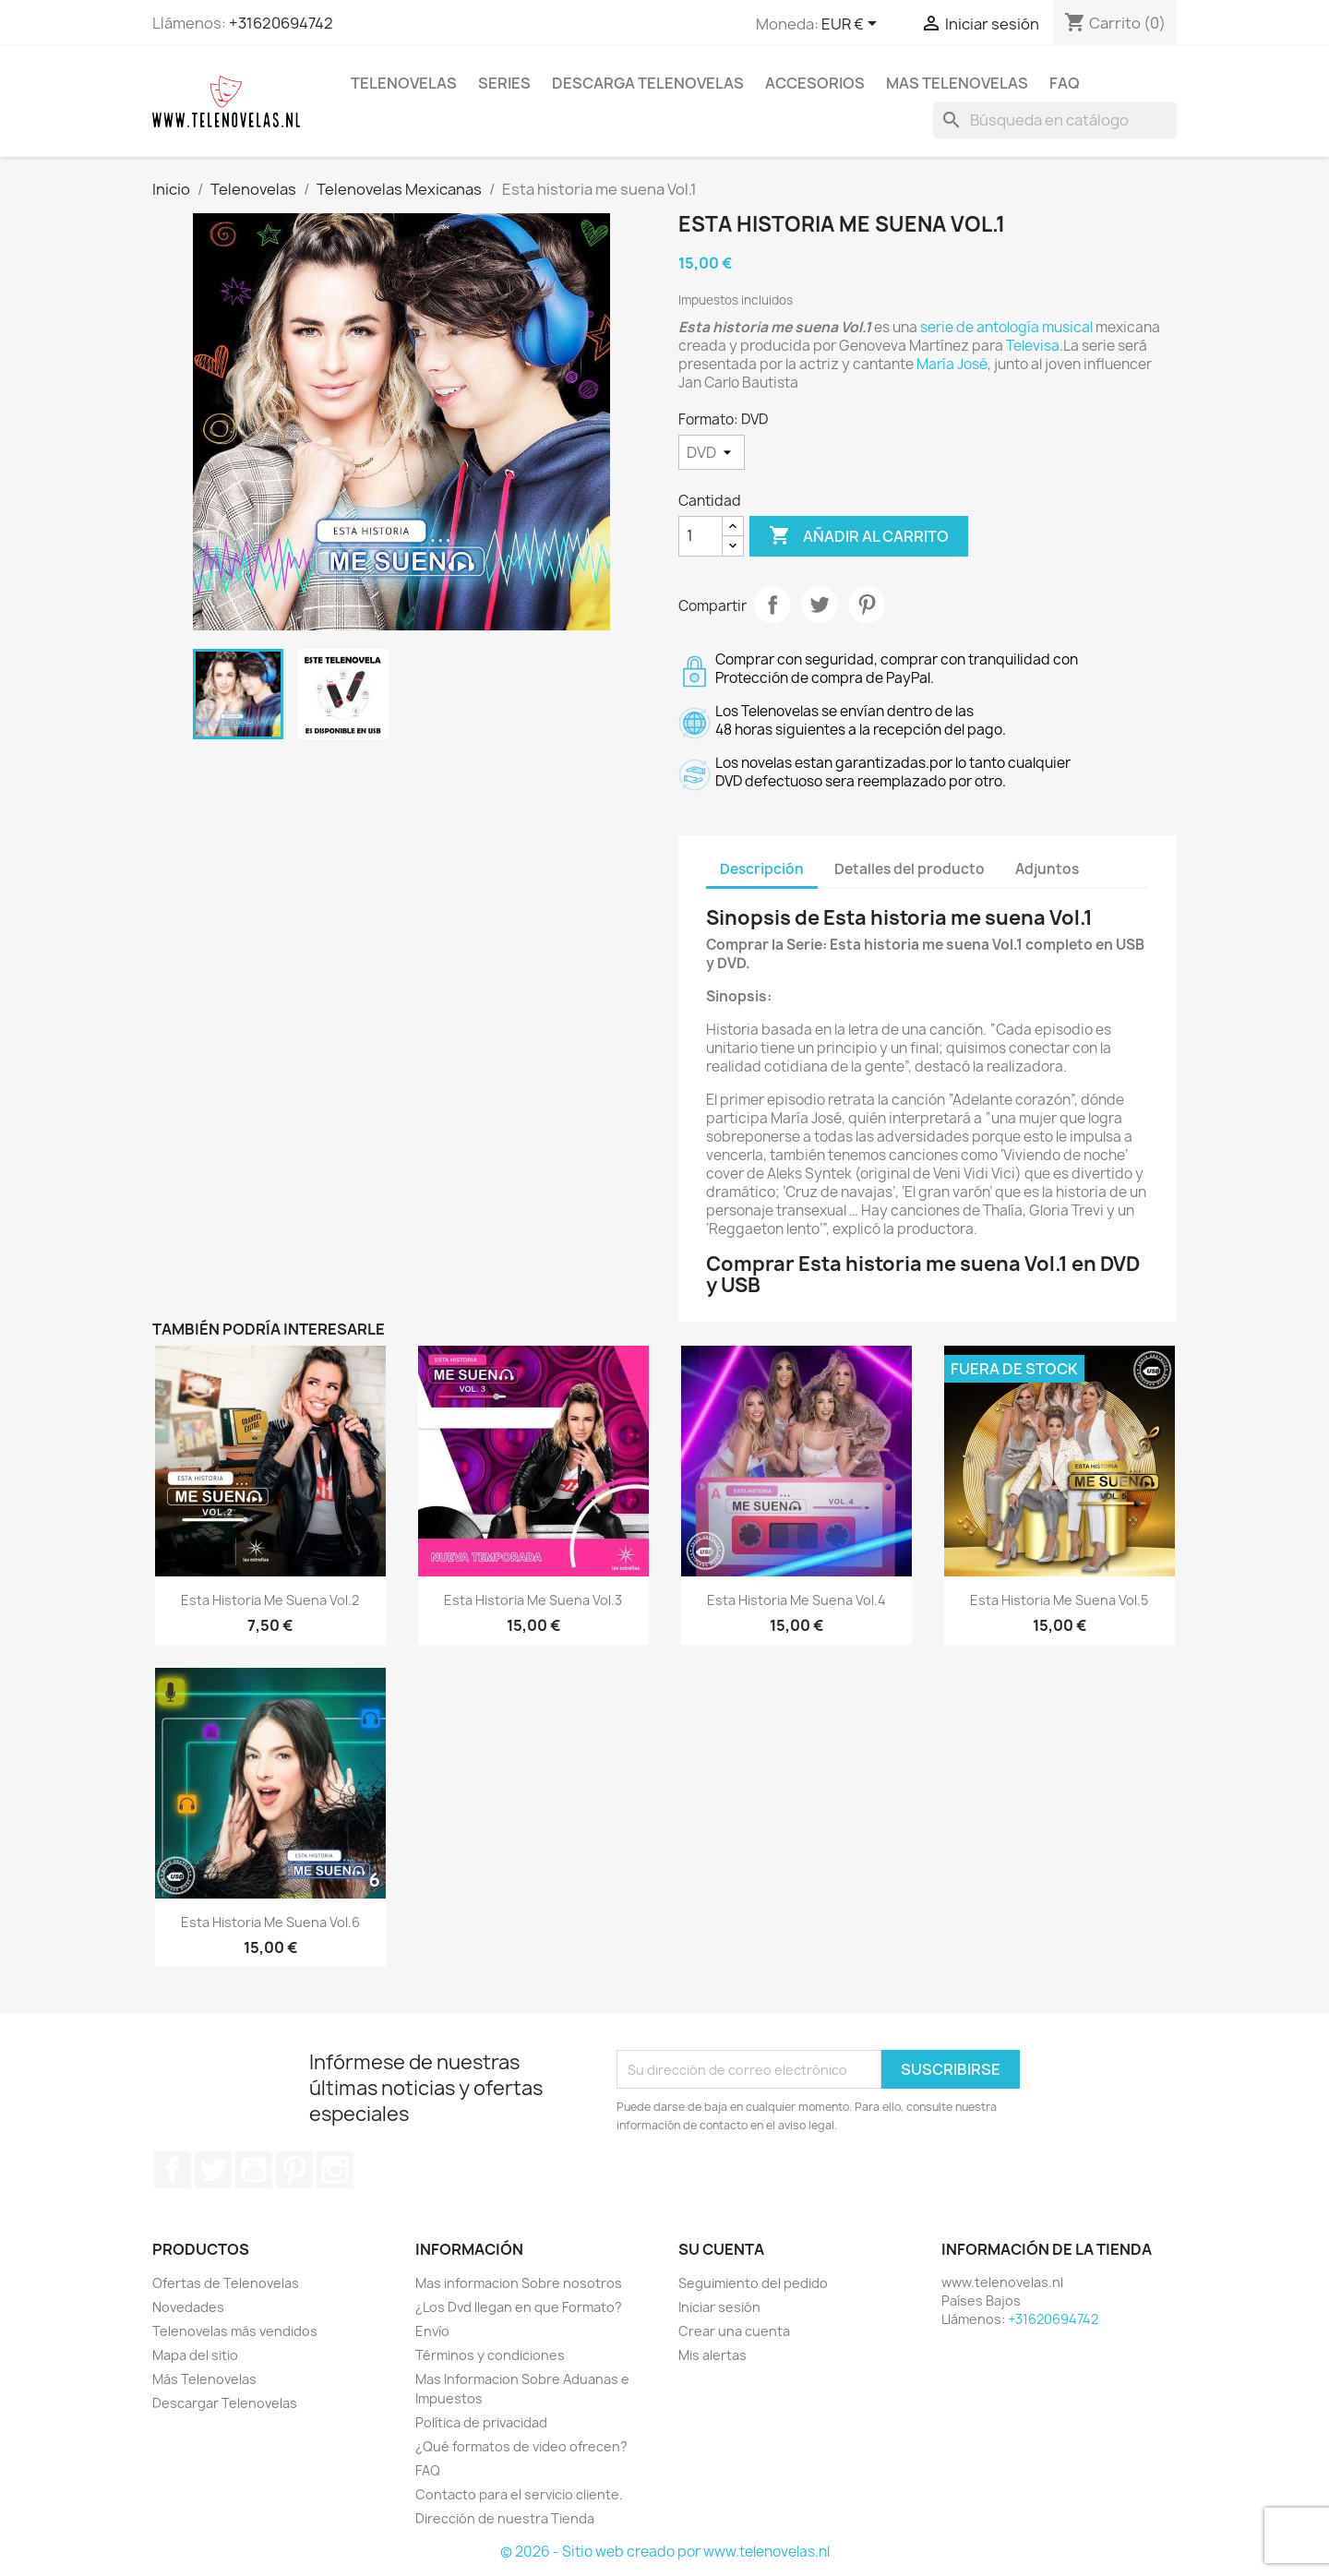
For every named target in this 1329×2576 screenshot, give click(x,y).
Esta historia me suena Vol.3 (533, 1600)
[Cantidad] (700, 536)
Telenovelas (404, 83)
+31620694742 (281, 23)
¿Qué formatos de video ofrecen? (521, 2446)
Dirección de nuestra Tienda (504, 2518)
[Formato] (711, 452)
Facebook (172, 2169)
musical (1067, 327)
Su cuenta (721, 2249)
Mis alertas (712, 2355)
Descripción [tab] (762, 869)
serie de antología (979, 327)
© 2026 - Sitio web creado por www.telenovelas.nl (665, 2551)
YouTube (253, 2169)
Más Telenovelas (204, 2379)
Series (504, 83)
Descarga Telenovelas (648, 83)
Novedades (188, 2307)
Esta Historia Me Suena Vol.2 (270, 1600)
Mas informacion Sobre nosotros (518, 2283)
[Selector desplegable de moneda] (852, 25)
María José (952, 364)
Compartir (772, 604)
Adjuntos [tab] (1047, 869)
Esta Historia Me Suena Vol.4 (796, 1600)
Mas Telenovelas (957, 83)
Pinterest (866, 604)
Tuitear (819, 604)
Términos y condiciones (490, 2355)
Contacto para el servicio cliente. (519, 2494)
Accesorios (815, 83)
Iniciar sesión (719, 2307)
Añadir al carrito (859, 536)
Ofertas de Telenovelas (225, 2283)
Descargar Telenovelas (224, 2403)
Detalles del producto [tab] (909, 869)
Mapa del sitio (195, 2355)
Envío (432, 2331)
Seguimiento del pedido (753, 2283)
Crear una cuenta (734, 2331)
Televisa (1033, 345)
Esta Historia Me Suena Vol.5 (1059, 1600)
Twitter (213, 2169)
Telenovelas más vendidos (234, 2331)
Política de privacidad (481, 2422)
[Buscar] (1055, 120)
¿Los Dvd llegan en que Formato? (518, 2307)
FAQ (1064, 83)
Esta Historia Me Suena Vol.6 (270, 1922)
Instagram (335, 2169)
